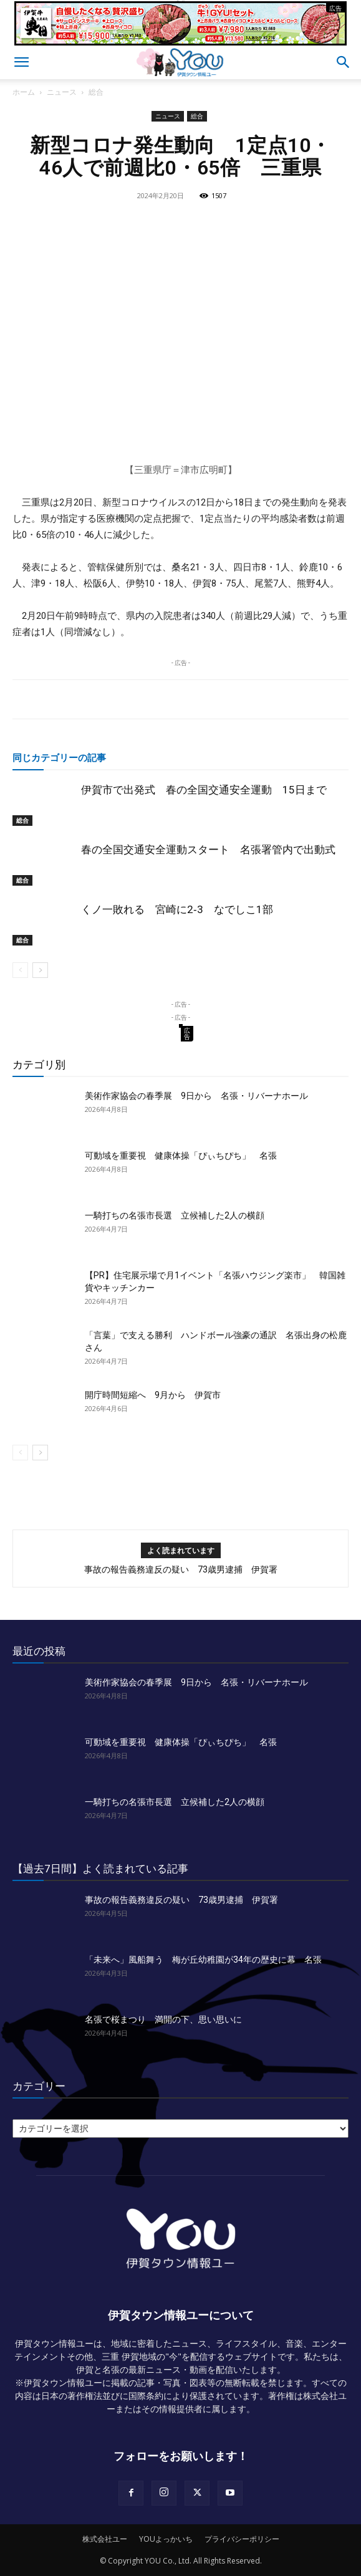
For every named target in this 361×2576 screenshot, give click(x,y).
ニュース (62, 92)
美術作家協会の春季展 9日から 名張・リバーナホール (196, 1096)
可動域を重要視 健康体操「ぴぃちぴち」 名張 (181, 1156)
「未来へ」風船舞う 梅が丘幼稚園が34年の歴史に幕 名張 (203, 1960)
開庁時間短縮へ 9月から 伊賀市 (153, 1395)
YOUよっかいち (166, 2539)
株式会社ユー (104, 2539)
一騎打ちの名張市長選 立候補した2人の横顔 (174, 1215)
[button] (21, 62)
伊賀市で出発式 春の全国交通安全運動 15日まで (204, 789)
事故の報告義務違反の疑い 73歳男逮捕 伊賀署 (180, 1569)
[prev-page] (20, 970)
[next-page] (40, 970)
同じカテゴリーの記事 (59, 757)
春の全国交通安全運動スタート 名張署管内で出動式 (208, 849)
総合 (96, 92)
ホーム (23, 92)
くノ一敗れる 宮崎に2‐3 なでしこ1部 (177, 909)
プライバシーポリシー (242, 2539)
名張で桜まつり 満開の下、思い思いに (163, 2019)
